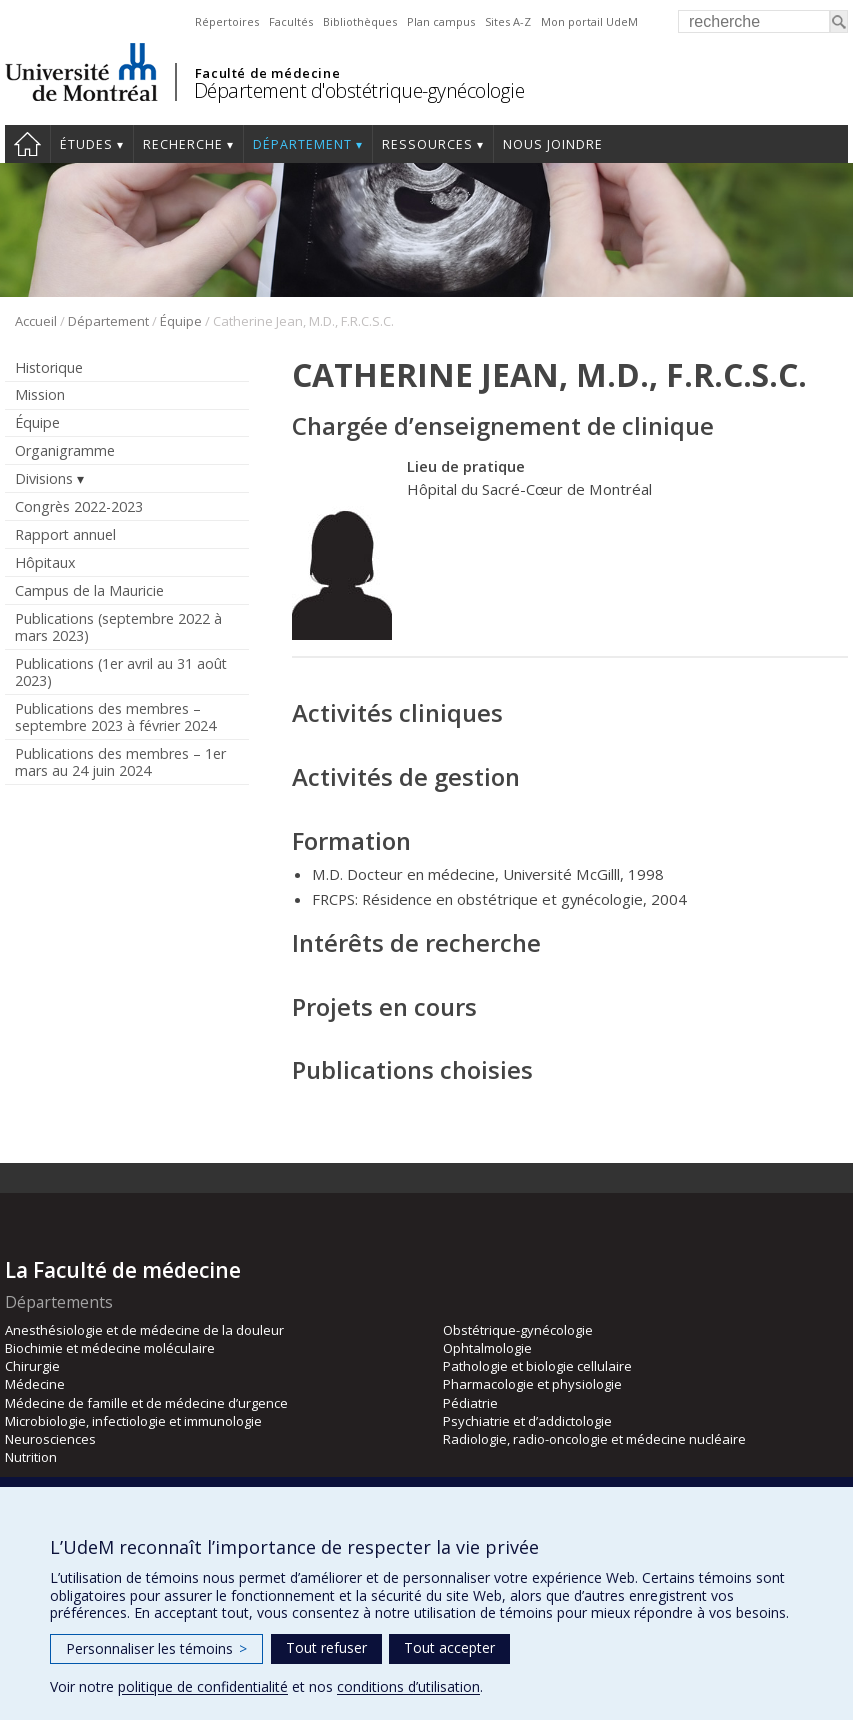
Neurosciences (50, 1439)
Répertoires (227, 21)
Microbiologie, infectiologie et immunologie (133, 1421)
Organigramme (65, 450)
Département (302, 144)
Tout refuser (326, 1647)
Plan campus (441, 21)
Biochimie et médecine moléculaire (110, 1348)
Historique (49, 367)
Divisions (44, 478)
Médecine (35, 1384)
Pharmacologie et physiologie (532, 1384)
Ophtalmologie (487, 1348)
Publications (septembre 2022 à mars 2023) (118, 627)
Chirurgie (32, 1366)
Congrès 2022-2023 (79, 506)
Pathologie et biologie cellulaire (537, 1366)
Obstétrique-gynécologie (518, 1330)
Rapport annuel (65, 534)
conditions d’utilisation (408, 1686)
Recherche (183, 144)
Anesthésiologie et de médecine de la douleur (144, 1330)
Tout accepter (449, 1647)
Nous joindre (553, 144)
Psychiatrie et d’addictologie (527, 1421)
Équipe (181, 321)
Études (86, 144)
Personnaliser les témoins (156, 1648)
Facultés (291, 21)
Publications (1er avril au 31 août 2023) (121, 672)
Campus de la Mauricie (89, 590)
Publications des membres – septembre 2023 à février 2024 (115, 717)
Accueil (27, 144)
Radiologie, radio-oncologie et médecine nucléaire (594, 1439)
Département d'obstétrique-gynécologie (359, 90)
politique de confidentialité (203, 1686)
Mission (40, 394)
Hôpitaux (45, 562)
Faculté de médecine (267, 73)
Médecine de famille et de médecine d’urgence (146, 1403)
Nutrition (31, 1457)
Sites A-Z (508, 21)
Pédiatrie (470, 1403)
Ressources (427, 144)
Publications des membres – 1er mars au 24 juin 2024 (120, 762)
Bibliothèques (360, 21)
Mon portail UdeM (589, 21)
